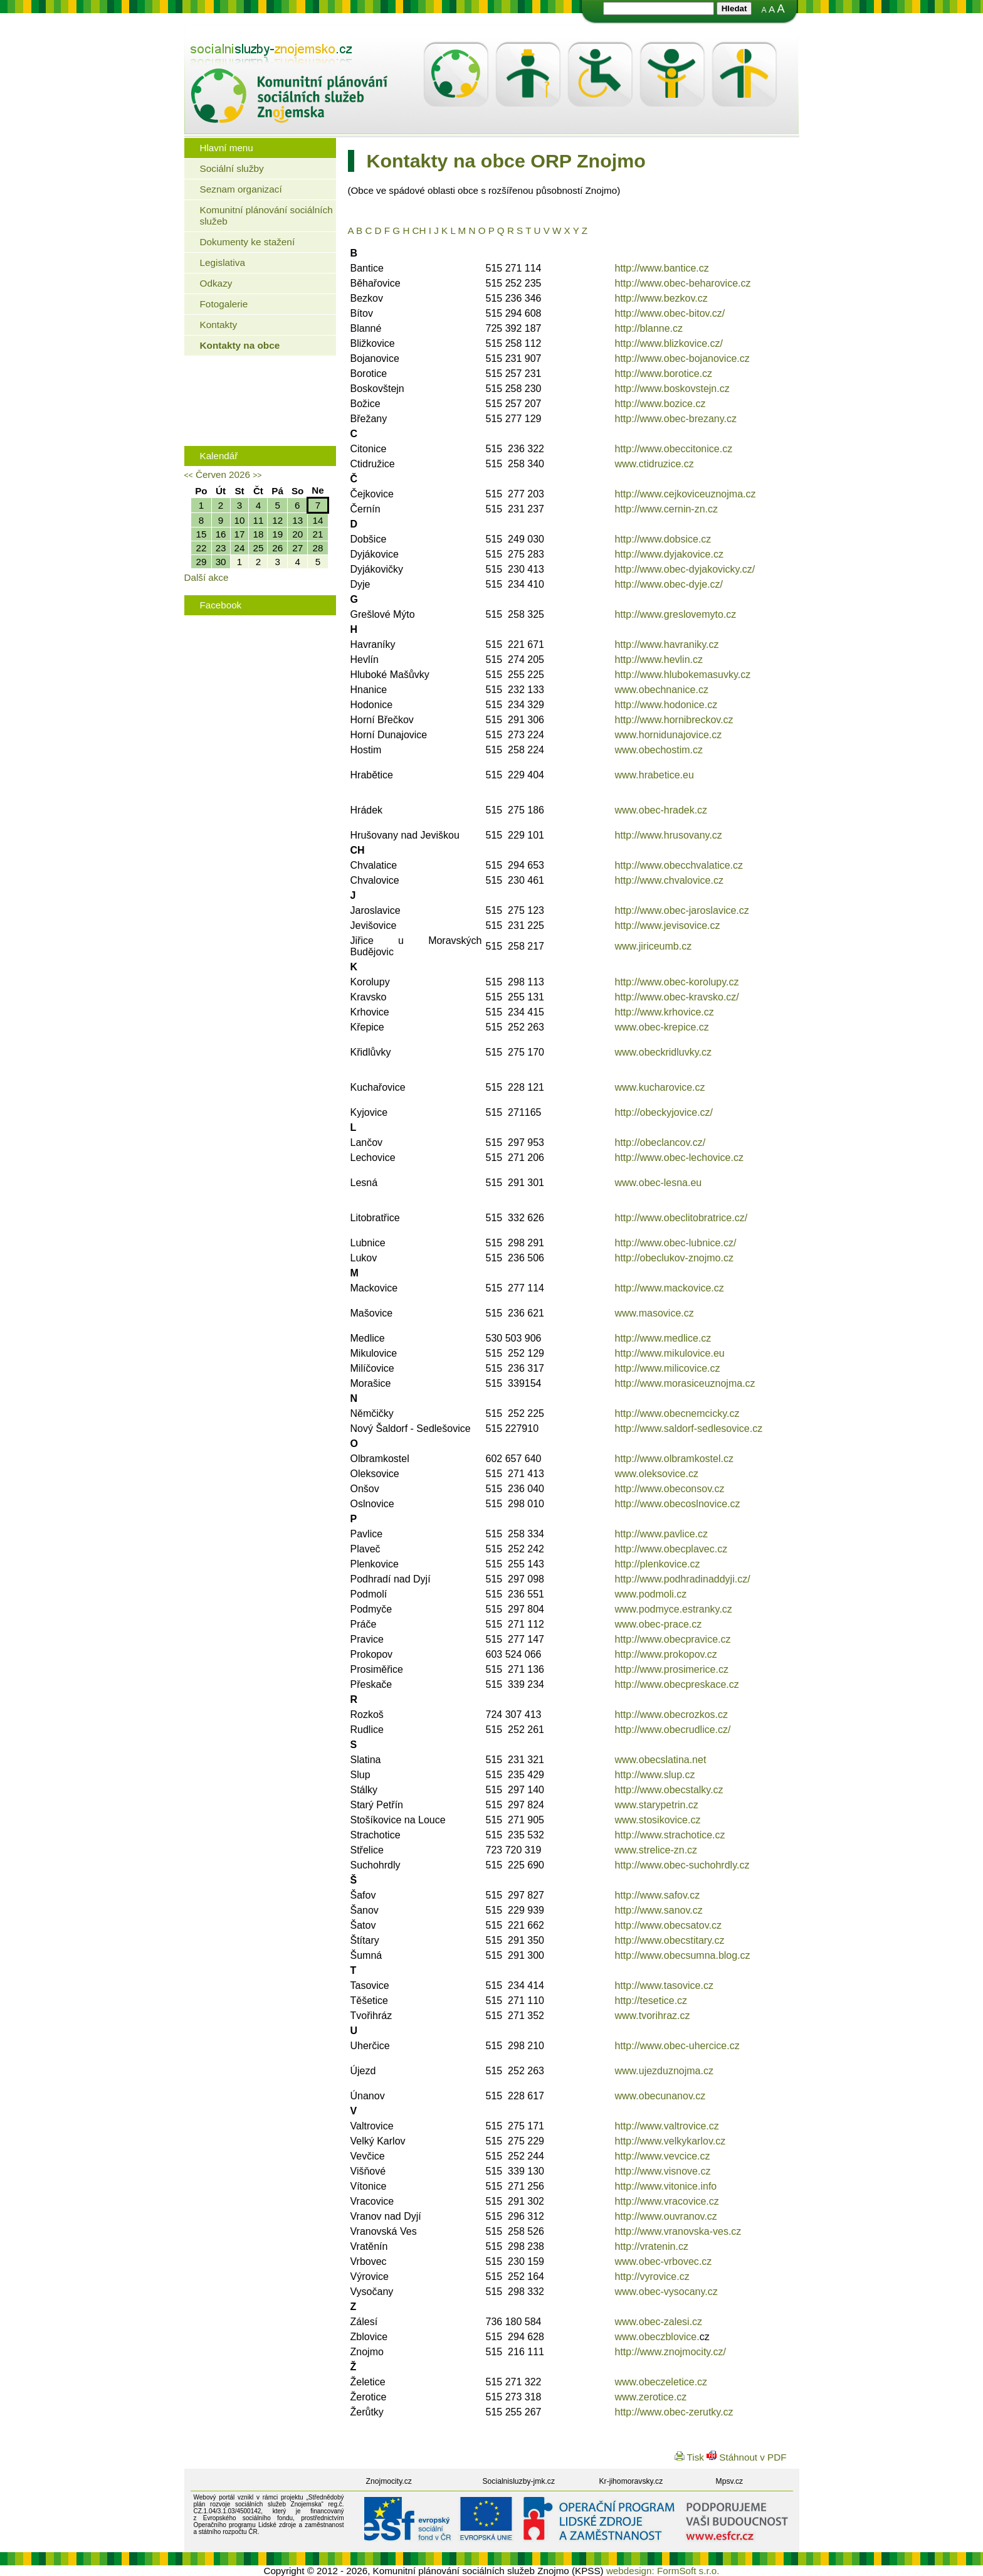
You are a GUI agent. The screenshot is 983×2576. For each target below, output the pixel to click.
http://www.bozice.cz (660, 403)
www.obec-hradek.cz (661, 810)
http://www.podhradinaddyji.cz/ (682, 1579)
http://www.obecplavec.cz (671, 1549)
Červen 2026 (223, 474)
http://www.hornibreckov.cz (674, 719)
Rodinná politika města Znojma (257, 422)
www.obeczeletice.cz (661, 2382)
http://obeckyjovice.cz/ (664, 1112)
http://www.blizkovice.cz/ (669, 343)
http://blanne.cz (649, 328)
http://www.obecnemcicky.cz (677, 1413)
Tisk (691, 2457)
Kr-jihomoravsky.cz (631, 2481)
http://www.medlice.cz (663, 1338)
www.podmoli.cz (651, 1594)
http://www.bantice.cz (662, 268)
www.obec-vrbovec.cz (663, 2261)
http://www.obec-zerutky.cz (674, 2412)
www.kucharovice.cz (660, 1087)
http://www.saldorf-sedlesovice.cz (689, 1428)
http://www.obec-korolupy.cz (677, 982)
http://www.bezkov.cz (661, 298)
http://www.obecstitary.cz (670, 1940)
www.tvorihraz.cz (652, 2015)
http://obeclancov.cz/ (660, 1142)
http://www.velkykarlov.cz (670, 2141)
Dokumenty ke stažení (247, 241)
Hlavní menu (226, 147)
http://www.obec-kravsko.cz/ (677, 997)
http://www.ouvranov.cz (666, 2216)
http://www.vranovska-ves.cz (678, 2231)
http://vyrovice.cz (652, 2276)
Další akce (206, 577)
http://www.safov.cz (657, 1895)
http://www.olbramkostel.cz (674, 1458)
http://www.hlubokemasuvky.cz (683, 674)
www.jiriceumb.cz (653, 946)
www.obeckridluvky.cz (663, 1052)
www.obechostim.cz (659, 750)
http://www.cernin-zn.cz (666, 509)
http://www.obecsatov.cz (668, 1925)
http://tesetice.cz (651, 2000)
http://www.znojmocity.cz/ (671, 2351)
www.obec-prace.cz (658, 1624)
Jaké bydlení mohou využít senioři (263, 383)
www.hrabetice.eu (654, 775)
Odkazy (216, 283)
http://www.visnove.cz (663, 2171)
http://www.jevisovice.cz (667, 925)
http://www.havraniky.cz (667, 644)
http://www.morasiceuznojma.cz (685, 1383)
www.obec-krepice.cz (662, 1027)
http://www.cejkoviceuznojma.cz (685, 494)
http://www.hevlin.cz (659, 659)
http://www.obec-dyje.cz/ (669, 584)
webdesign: (630, 2570)
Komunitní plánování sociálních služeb (266, 215)
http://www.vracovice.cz (667, 2201)
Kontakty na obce (240, 345)
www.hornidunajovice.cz (668, 734)
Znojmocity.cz (389, 2481)
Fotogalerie (224, 304)
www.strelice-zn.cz (656, 1850)
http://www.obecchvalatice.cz (679, 865)
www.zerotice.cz (651, 2397)
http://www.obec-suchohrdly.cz (682, 1865)
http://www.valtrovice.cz (667, 2126)
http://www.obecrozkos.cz (671, 1714)
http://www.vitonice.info (666, 2186)
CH (419, 230)
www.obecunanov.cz (660, 2096)
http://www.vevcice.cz (662, 2156)
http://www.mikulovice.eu (670, 1353)
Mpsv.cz (730, 2481)
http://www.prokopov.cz (666, 1654)
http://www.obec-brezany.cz (676, 418)
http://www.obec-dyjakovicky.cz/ (685, 569)
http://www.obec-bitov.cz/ (670, 313)
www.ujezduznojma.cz (664, 2070)
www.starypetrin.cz (656, 1804)
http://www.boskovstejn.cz (672, 388)
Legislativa (222, 262)
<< (188, 475)
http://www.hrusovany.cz (668, 835)
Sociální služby (232, 168)
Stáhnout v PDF (746, 2457)
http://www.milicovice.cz (667, 1368)
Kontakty (219, 324)
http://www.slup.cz (655, 1774)
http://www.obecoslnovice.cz (677, 1503)
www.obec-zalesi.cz (659, 2321)
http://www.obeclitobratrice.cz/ (681, 1217)
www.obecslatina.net (661, 1759)
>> (257, 475)
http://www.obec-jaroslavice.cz (682, 910)
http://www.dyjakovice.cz (669, 554)
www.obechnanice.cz (661, 689)
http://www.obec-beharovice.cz (683, 283)
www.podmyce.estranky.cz (673, 1609)
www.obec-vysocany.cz (666, 2291)
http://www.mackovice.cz (669, 1288)
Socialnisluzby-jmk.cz (519, 2481)
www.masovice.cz (654, 1313)
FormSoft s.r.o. (688, 2570)
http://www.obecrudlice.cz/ (673, 1729)
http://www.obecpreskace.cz (677, 1684)
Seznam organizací (241, 189)
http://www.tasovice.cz (664, 1985)
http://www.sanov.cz (659, 1910)
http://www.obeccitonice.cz (674, 448)
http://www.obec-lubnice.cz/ (676, 1243)
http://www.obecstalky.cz (669, 1789)
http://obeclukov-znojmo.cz (674, 1258)
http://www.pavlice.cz (661, 1534)
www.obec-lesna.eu (658, 1182)
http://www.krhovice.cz (664, 1012)
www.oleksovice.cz (656, 1473)
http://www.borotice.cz (664, 373)
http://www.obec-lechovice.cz (679, 1157)
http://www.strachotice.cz (670, 1835)
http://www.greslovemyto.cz (676, 614)
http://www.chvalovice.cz (669, 880)
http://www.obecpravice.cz (673, 1639)
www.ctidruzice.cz (654, 463)
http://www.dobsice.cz (663, 539)
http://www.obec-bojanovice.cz (682, 358)
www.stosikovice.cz (658, 1820)
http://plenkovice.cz (657, 1564)
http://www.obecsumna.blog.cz (682, 1955)
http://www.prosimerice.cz (671, 1669)
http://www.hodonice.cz (666, 704)
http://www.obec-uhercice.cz (677, 2045)
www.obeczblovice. (657, 2336)
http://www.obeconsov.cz (670, 1488)
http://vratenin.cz (651, 2246)
